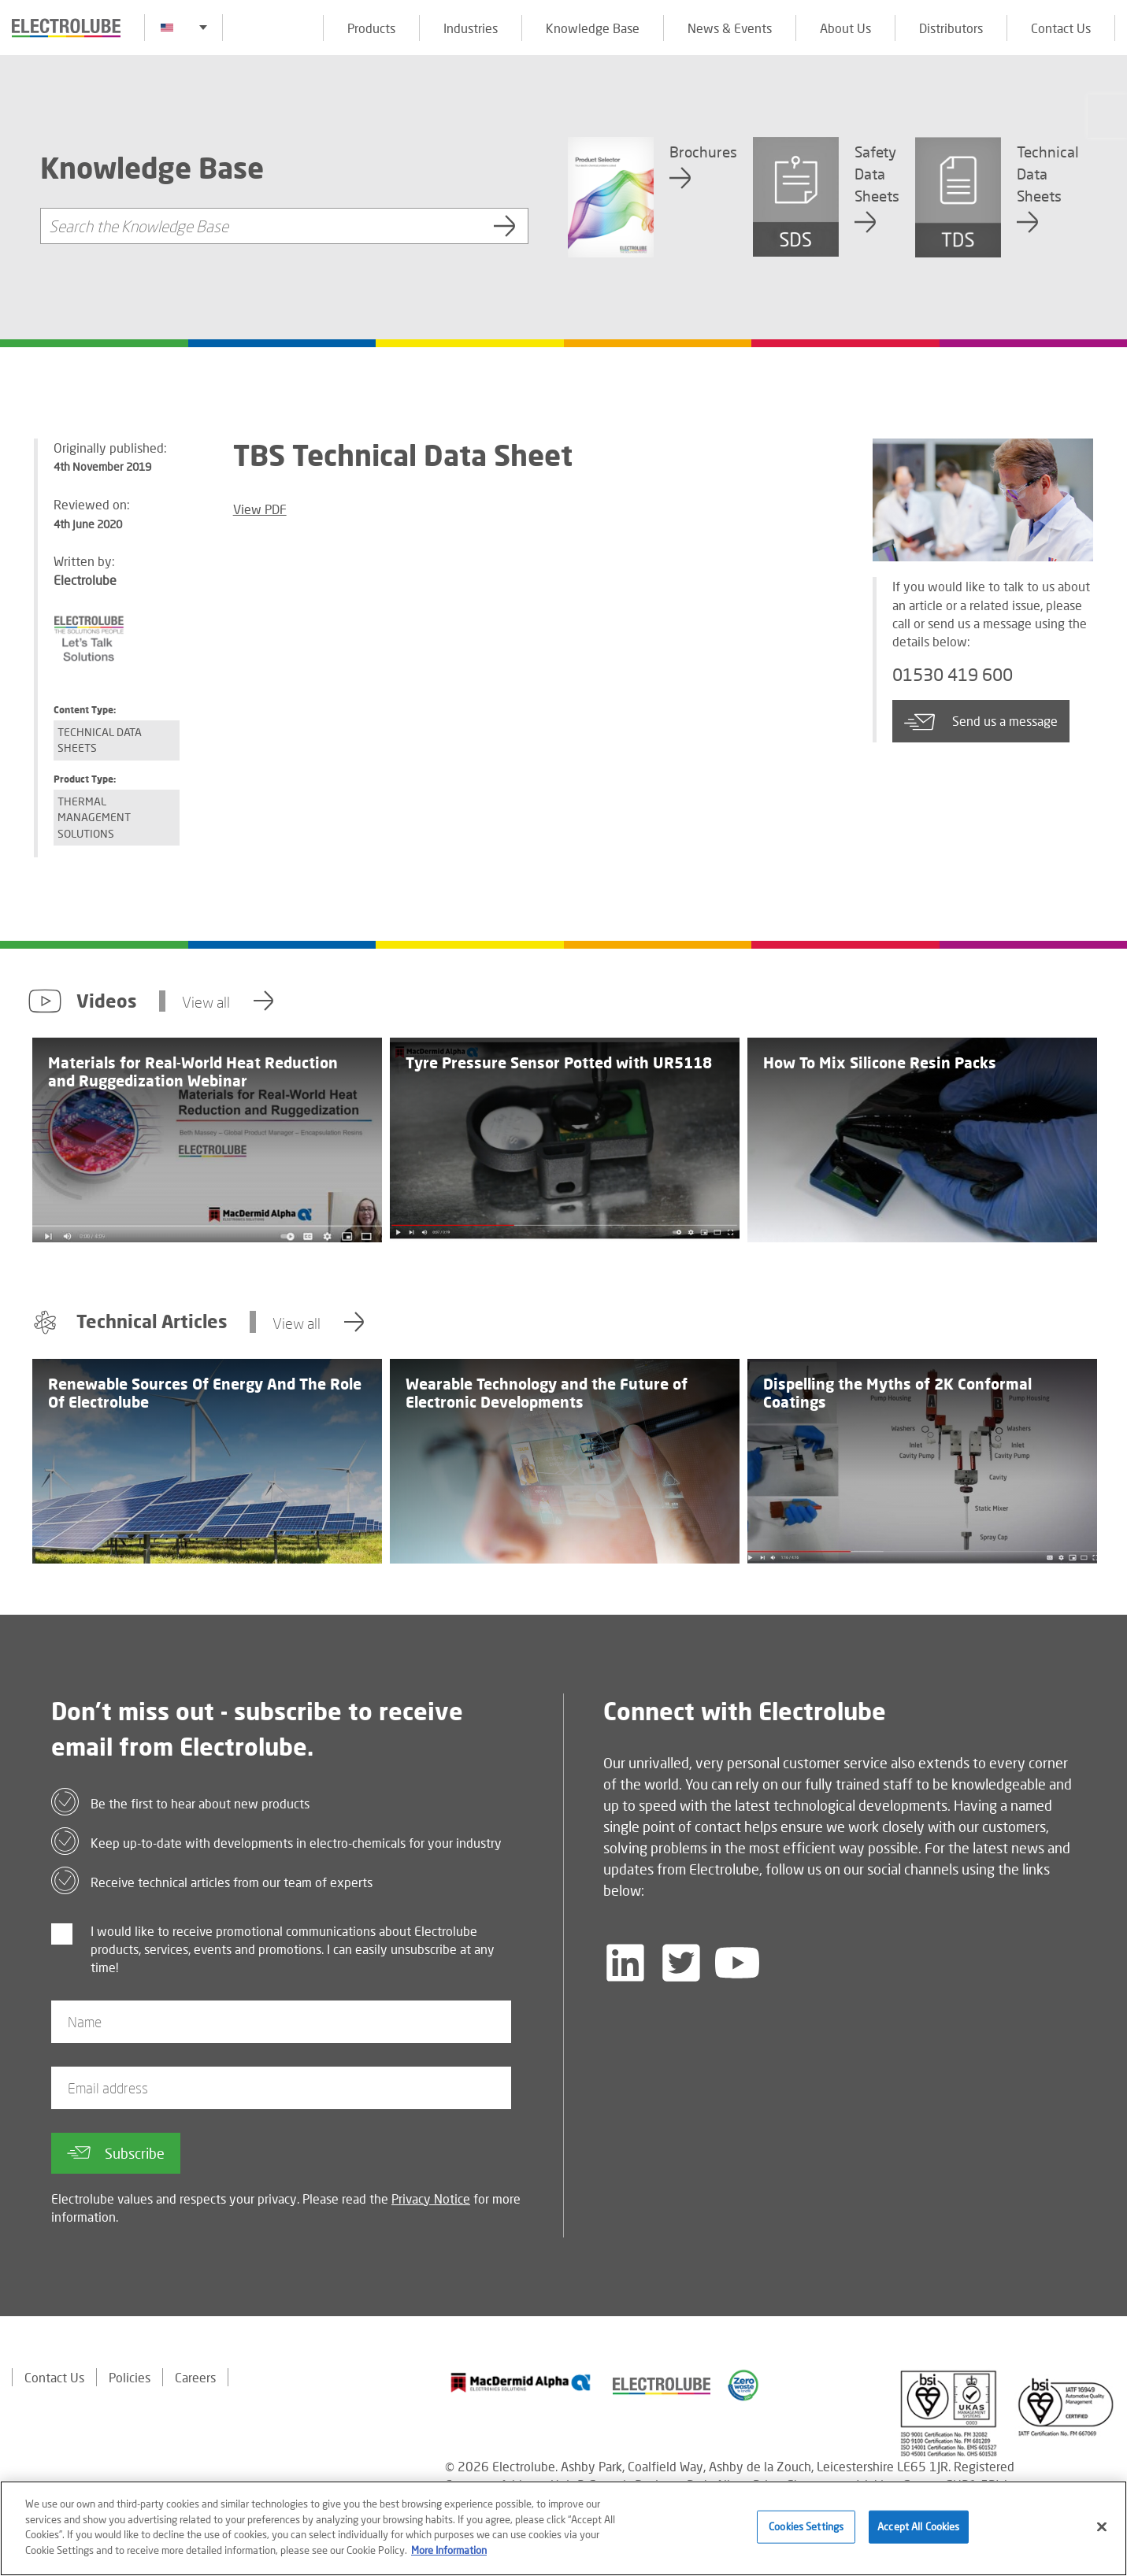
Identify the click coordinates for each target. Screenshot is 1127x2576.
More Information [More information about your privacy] (449, 2556)
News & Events (730, 27)
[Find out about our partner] (521, 2382)
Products (371, 27)
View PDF (260, 509)
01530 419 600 (952, 674)
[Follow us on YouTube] (737, 1963)
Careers (195, 2377)
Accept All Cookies (918, 2532)
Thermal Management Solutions (94, 817)
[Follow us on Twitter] (681, 1963)
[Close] (1101, 2533)
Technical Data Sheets (99, 739)
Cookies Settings (806, 2532)
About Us (845, 27)
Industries (470, 27)
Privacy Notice (430, 2198)
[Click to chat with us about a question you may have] (1107, 116)
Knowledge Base (592, 27)
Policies (129, 2377)
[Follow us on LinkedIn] (625, 1963)
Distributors (951, 27)
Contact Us (1061, 27)
